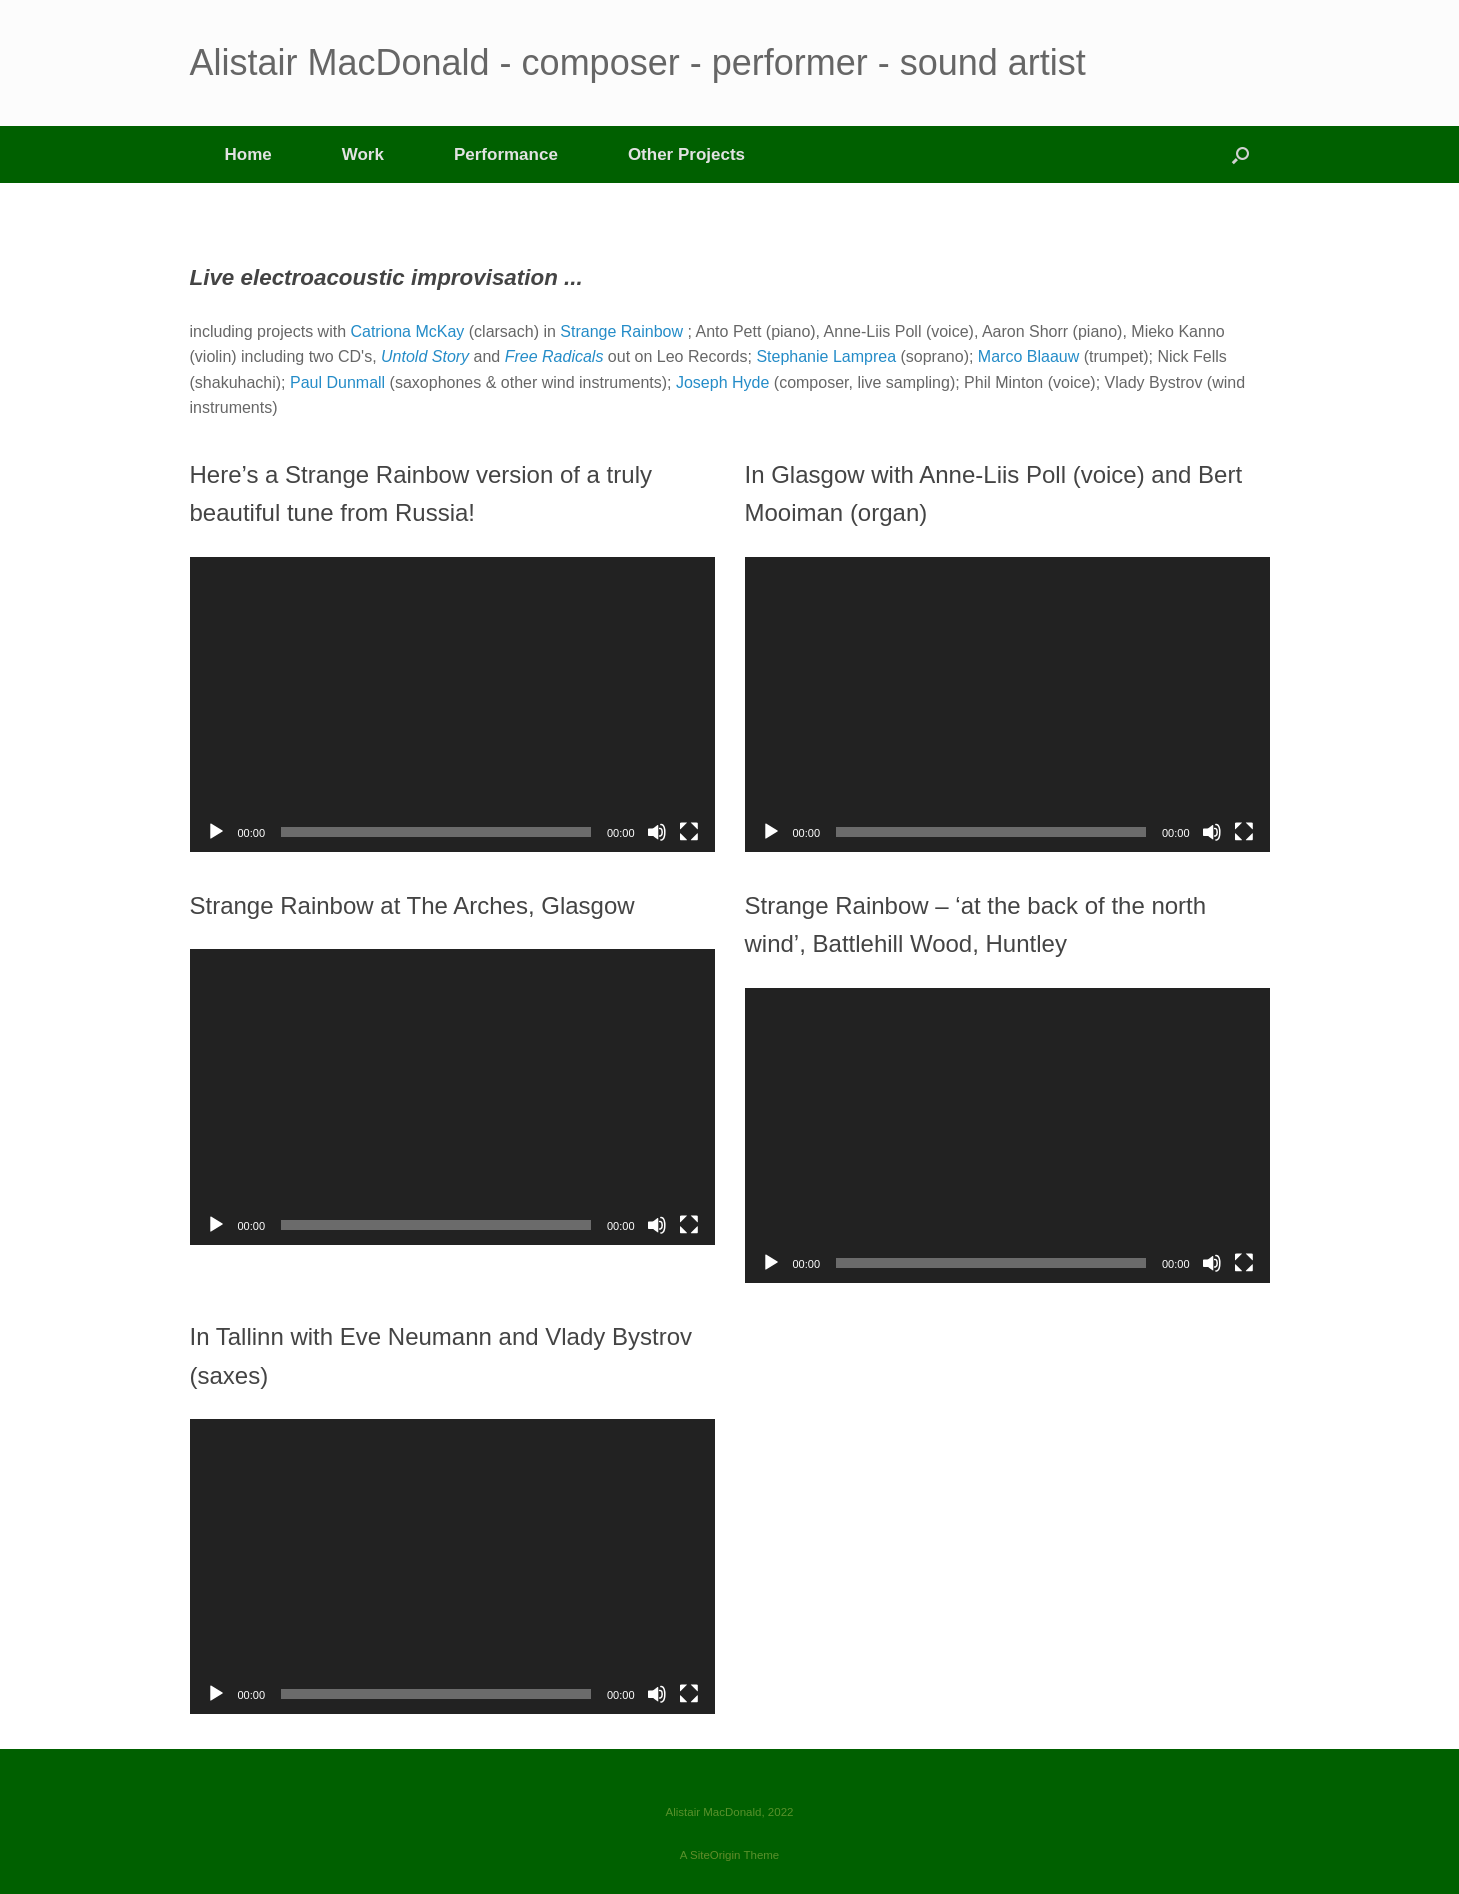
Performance (506, 154)
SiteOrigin (715, 1855)
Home (248, 154)
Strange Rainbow (621, 331)
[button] (1240, 154)
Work (363, 154)
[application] (452, 704)
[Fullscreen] (689, 832)
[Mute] (657, 832)
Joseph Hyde (722, 382)
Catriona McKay (407, 331)
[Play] (216, 832)
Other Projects (686, 154)
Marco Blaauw (1028, 356)
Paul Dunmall (337, 382)
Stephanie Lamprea (826, 356)
